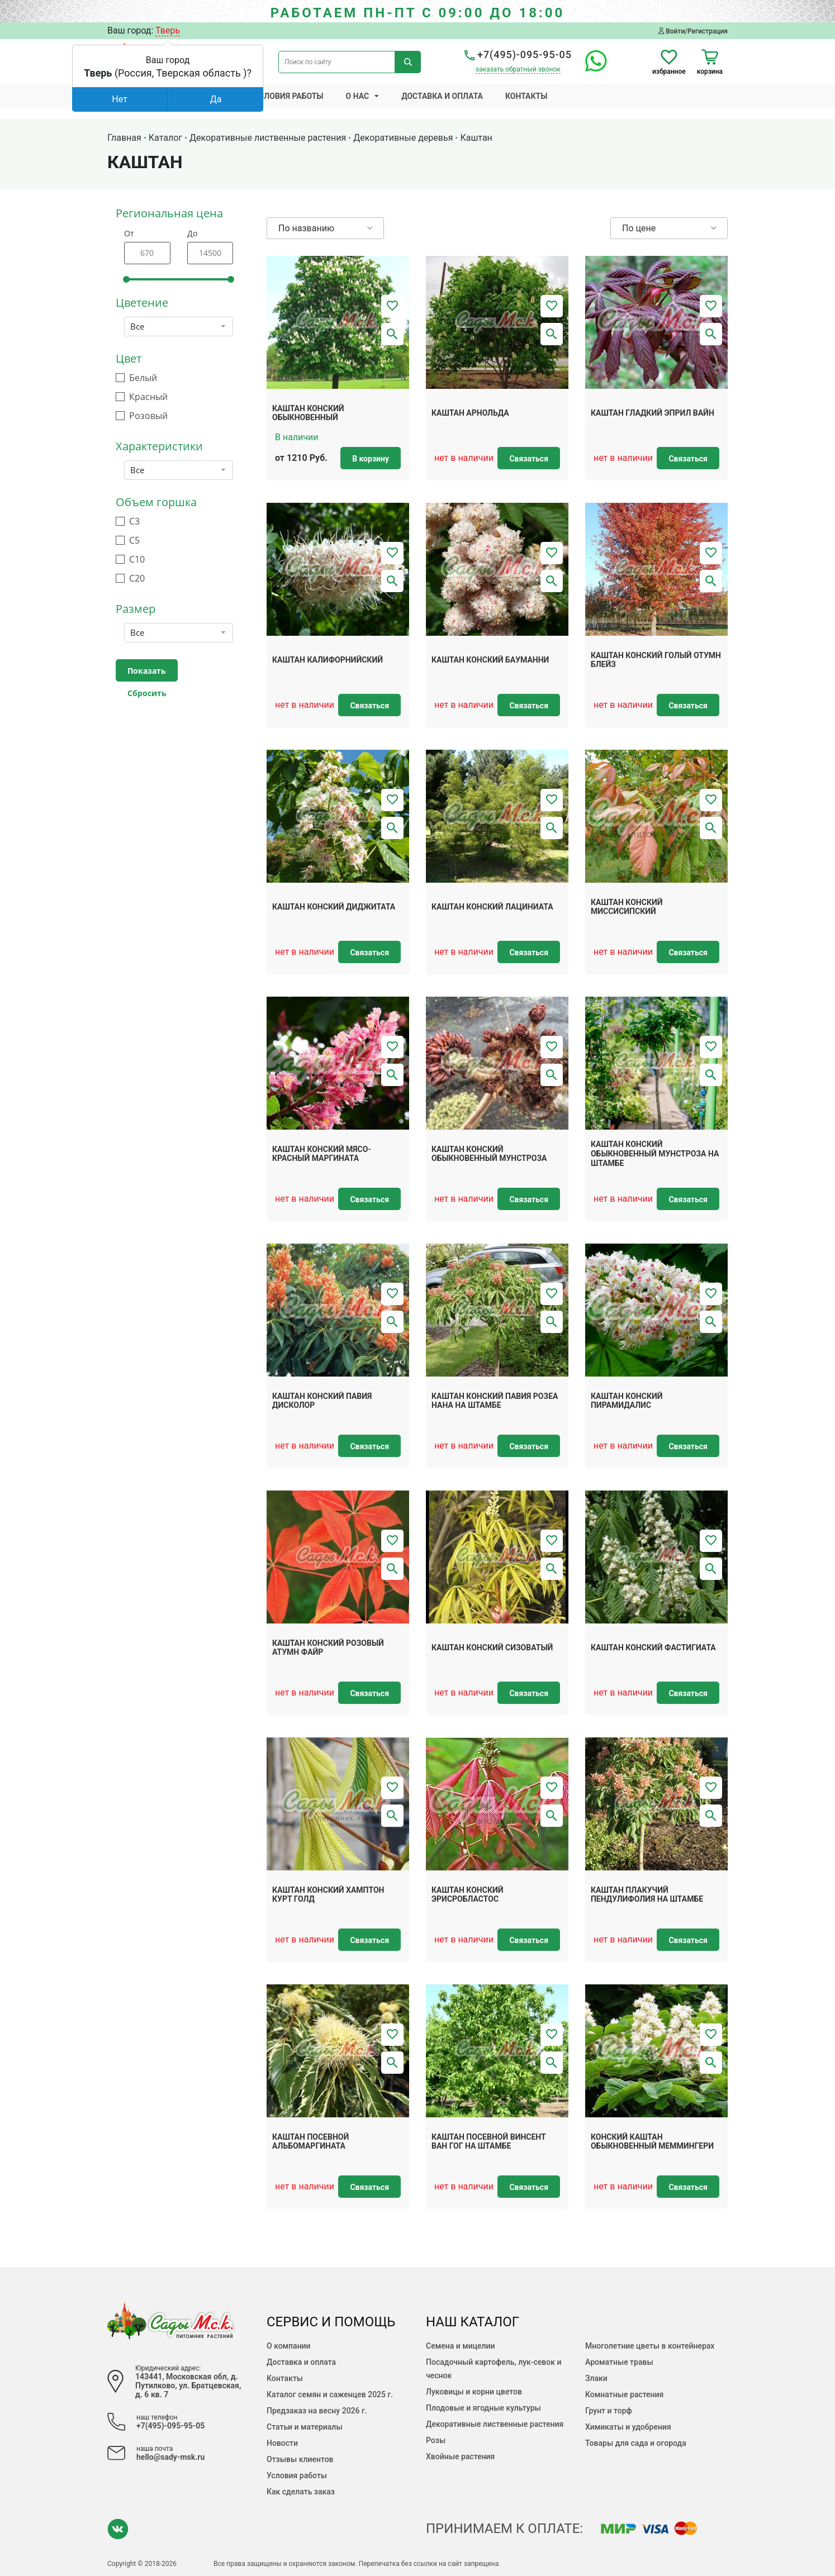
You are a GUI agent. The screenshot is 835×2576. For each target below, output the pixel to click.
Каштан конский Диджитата (333, 906)
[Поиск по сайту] (336, 62)
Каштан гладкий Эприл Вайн (652, 412)
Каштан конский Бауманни (490, 659)
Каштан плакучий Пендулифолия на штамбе (647, 1894)
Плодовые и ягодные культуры (483, 2407)
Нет (119, 99)
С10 (137, 559)
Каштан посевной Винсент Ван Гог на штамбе (488, 2141)
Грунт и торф (608, 2410)
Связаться (528, 458)
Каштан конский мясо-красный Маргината (321, 1154)
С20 (137, 578)
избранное (669, 62)
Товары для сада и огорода (635, 2443)
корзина (710, 62)
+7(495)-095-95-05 (518, 54)
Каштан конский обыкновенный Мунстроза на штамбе (655, 1154)
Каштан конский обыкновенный (308, 413)
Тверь (167, 30)
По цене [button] (639, 228)
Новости (282, 2443)
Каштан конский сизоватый (492, 1647)
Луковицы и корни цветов (474, 2391)
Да (216, 99)
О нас (357, 96)
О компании (289, 2345)
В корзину (370, 458)
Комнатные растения (624, 2394)
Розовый (148, 416)
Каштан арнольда (470, 412)
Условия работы (289, 96)
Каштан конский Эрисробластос (467, 1894)
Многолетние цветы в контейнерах (649, 2345)
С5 (134, 540)
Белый (143, 378)
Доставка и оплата (442, 96)
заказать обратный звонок (518, 69)
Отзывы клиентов (300, 2459)
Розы (435, 2440)
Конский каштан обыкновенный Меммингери (652, 2141)
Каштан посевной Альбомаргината (310, 2141)
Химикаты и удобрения (628, 2426)
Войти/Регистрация (693, 31)
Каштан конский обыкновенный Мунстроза (489, 1154)
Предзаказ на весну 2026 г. (317, 2410)
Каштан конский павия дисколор (322, 1401)
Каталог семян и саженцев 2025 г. (330, 2394)
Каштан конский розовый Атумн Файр (328, 1648)
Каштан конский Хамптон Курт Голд (328, 1894)
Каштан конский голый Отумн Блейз (656, 660)
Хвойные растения (460, 2456)
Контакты (526, 96)
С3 (134, 521)
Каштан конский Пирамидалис (627, 1401)
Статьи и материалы (305, 2426)
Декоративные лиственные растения (494, 2424)
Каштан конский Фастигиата (653, 1647)
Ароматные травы (619, 2362)
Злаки (596, 2378)
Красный (148, 397)
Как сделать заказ (301, 2491)
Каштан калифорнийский (327, 659)
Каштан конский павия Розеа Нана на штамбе (494, 1401)
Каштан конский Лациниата (492, 906)
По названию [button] (306, 228)
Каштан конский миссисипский (627, 907)
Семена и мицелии (460, 2345)
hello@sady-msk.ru (170, 2457)
